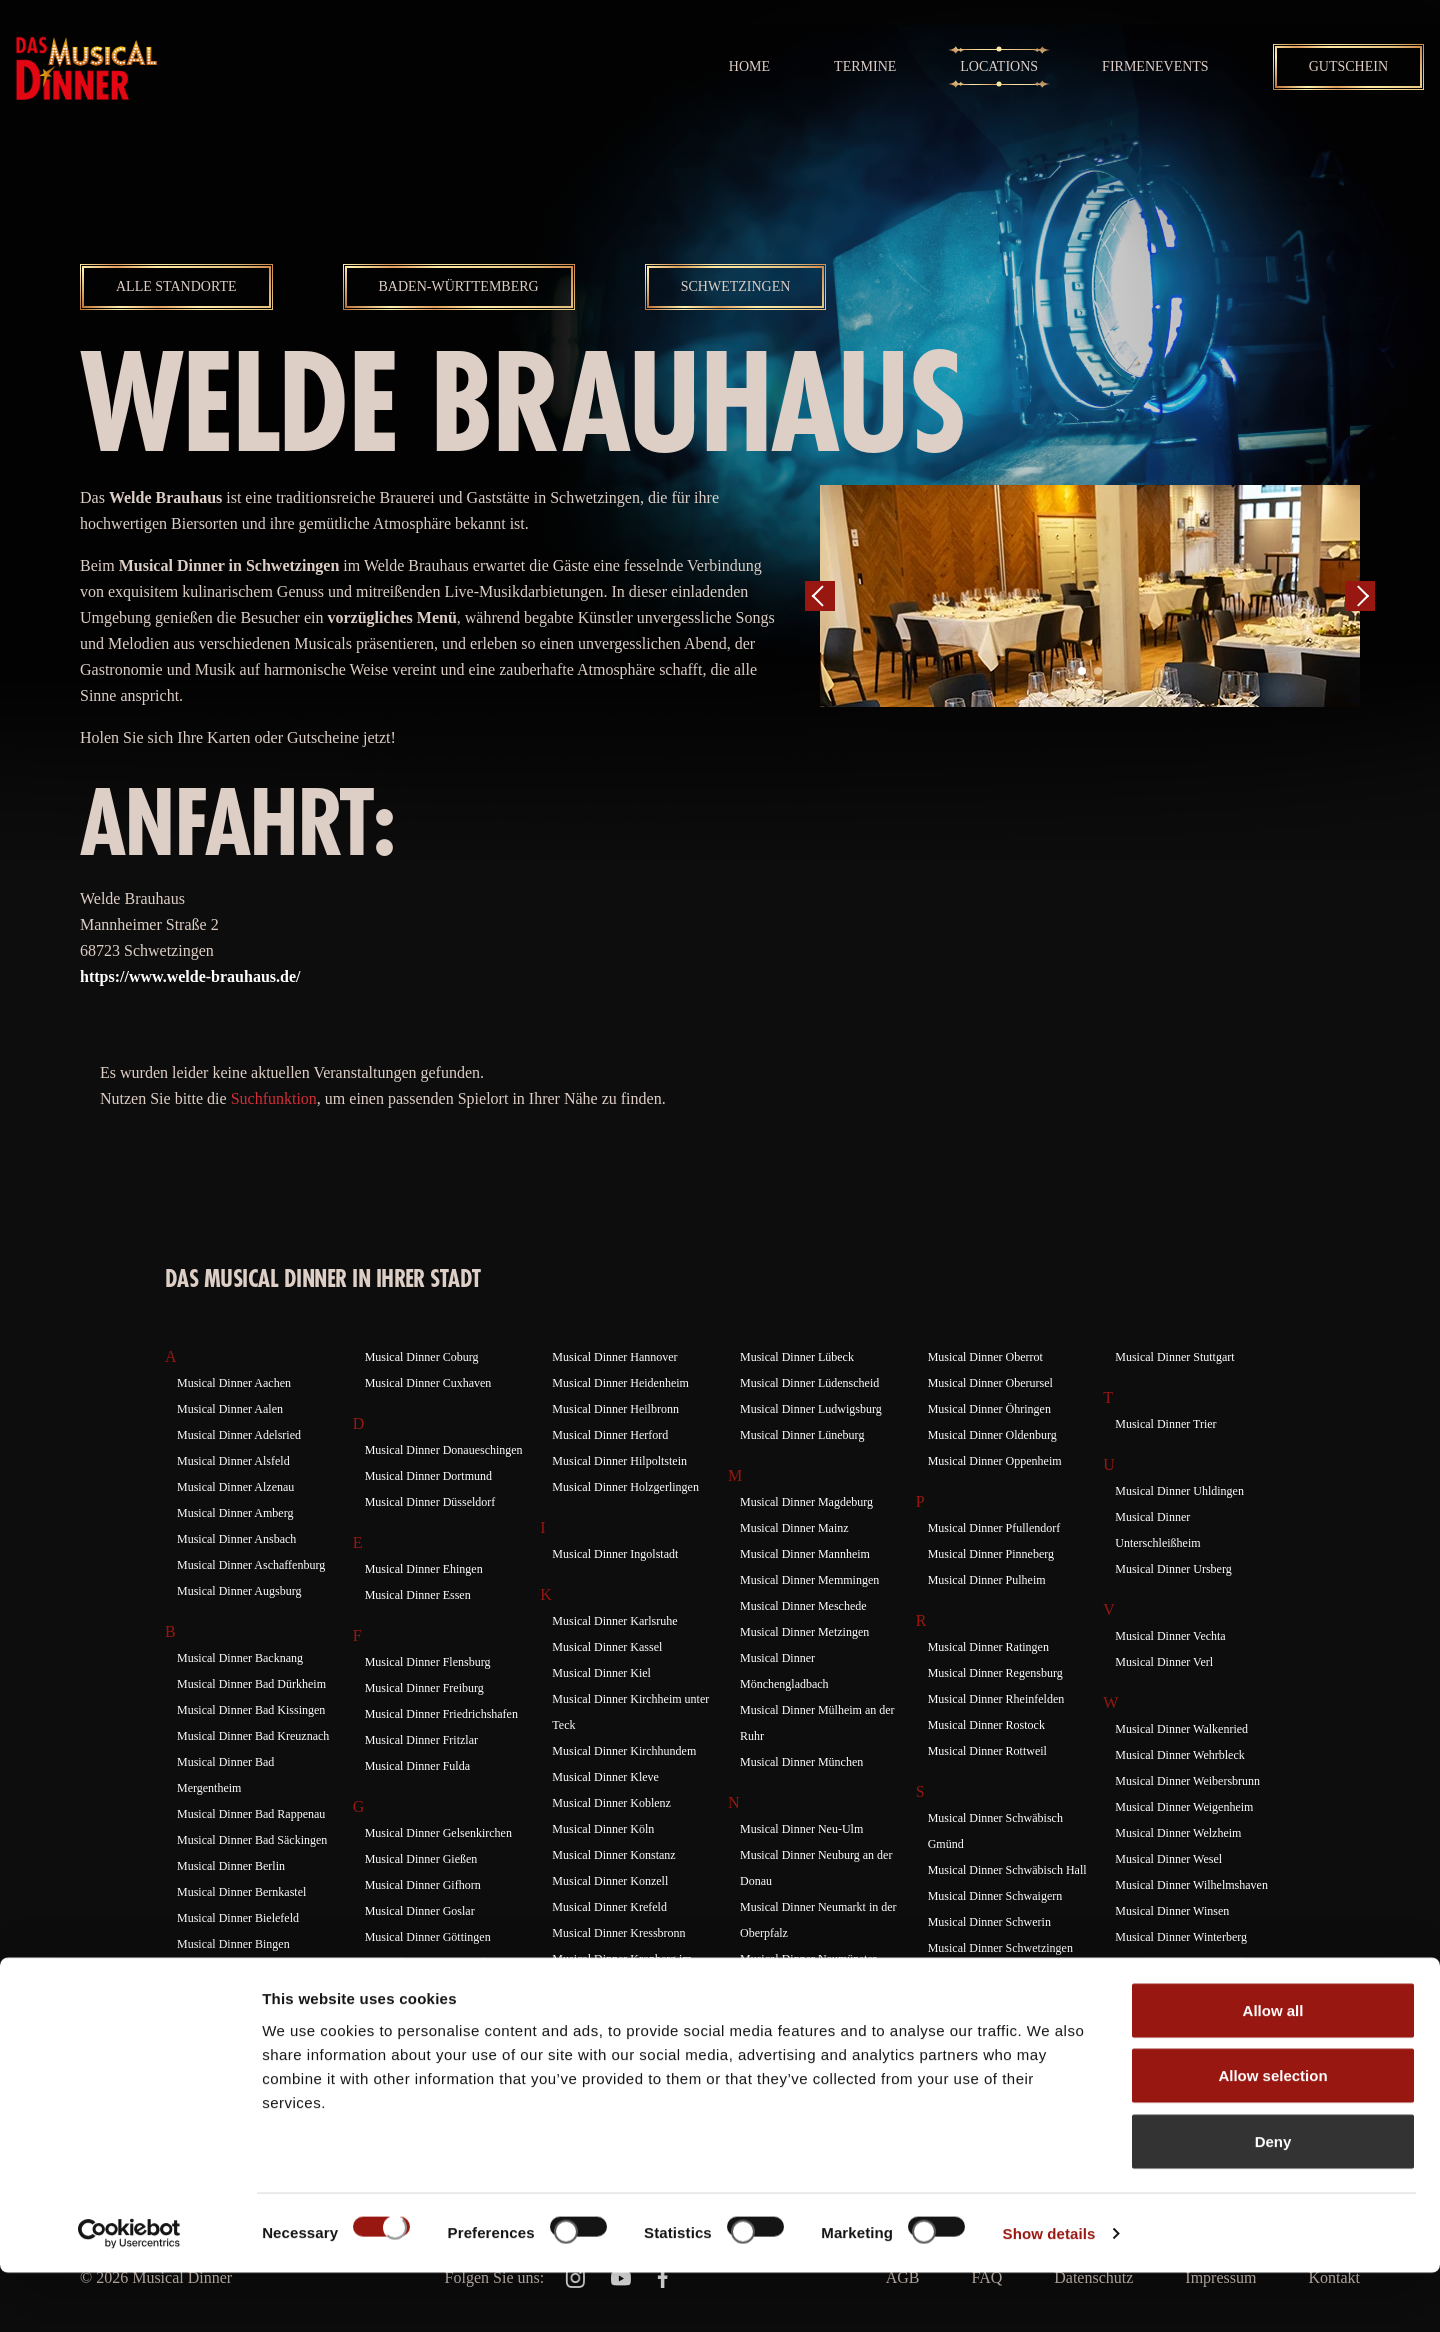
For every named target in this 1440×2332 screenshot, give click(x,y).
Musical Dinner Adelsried (239, 1435)
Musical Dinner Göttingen (428, 1937)
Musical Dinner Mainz (794, 1528)
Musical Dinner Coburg (422, 1357)
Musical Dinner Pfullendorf (994, 1528)
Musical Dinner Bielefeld (238, 1918)
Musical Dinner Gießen (421, 1859)
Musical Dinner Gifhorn (423, 1885)
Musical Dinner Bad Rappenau (251, 1814)
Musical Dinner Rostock (986, 1725)
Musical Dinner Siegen (983, 2000)
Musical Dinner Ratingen (988, 1647)
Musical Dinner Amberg (235, 1513)
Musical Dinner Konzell (610, 1881)
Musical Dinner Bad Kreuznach (253, 1736)
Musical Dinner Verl (1164, 1662)
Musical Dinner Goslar (420, 1911)
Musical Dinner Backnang (240, 1658)
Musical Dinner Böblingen (241, 1970)
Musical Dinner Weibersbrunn (1187, 1781)
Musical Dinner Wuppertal (1179, 1963)
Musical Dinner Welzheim (1178, 1833)
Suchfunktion (274, 1098)
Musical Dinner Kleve (605, 1777)
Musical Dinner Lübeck (797, 1357)
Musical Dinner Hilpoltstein (619, 1461)
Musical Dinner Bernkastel (241, 1892)
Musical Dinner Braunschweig (250, 1996)
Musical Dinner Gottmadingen (438, 1963)
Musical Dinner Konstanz (613, 1855)
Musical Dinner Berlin (231, 1866)
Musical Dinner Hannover (614, 1357)
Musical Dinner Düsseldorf (430, 1502)
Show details (1049, 2292)
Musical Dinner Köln (603, 1829)
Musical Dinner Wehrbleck (1179, 1755)
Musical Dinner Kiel (601, 1673)
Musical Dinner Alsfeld (233, 1461)
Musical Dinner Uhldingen (1179, 1491)
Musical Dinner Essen (418, 1595)
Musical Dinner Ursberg (1173, 1569)
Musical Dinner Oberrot (985, 1357)
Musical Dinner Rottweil (987, 1751)
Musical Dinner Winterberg (1181, 1937)
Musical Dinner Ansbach (236, 1539)
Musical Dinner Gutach (421, 1989)
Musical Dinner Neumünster (808, 1959)
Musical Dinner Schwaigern (995, 1896)
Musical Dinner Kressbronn (618, 1933)
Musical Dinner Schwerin (989, 1922)
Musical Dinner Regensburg (995, 1673)
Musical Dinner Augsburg (239, 1591)
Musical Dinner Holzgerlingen (625, 1487)
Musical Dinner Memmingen (809, 1580)
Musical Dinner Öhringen (989, 1409)
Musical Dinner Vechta (1170, 1636)
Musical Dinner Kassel (607, 1647)
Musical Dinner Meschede (803, 1606)
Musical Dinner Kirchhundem (624, 1751)
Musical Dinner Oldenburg (992, 1435)
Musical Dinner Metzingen (804, 1632)
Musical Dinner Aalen (230, 1409)
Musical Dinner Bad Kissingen (251, 1710)
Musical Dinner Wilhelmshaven (1191, 1885)
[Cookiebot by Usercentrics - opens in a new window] (129, 2293)
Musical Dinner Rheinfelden (996, 1699)
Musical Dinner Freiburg (424, 1688)
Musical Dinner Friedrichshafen (441, 1714)
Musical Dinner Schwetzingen (1000, 1948)
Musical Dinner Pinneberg (991, 1554)
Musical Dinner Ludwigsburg (811, 1409)
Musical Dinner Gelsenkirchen (438, 1833)
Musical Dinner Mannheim (805, 1554)
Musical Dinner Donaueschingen (444, 1450)
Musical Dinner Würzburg (1178, 1989)
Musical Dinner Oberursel (990, 1383)
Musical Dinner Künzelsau (616, 2011)
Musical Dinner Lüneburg (802, 1435)
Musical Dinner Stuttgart (1174, 1357)
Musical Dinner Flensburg (428, 1662)
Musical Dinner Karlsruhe (614, 1621)
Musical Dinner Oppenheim (995, 1461)
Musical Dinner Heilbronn (615, 1409)
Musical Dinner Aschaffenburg (251, 1565)
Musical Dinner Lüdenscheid (809, 1383)
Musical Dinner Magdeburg (806, 1502)
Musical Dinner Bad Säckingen (252, 1840)
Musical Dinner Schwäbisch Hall (1007, 1870)
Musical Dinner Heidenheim (620, 1383)
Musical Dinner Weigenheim (1184, 1807)
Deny (1273, 2200)
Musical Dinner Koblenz (611, 1803)
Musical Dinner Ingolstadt (615, 1554)
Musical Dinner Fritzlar (421, 1740)
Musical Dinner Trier (1165, 1424)
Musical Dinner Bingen (233, 1944)
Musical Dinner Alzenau (235, 1487)
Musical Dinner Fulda (417, 1766)
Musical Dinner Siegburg (988, 1974)
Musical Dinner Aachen (234, 1383)
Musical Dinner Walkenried (1181, 1729)
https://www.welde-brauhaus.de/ (190, 976)
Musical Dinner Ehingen (424, 1569)
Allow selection (1272, 2135)
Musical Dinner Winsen (1172, 1911)
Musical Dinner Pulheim (987, 1580)
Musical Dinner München (801, 1762)
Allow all (1273, 2069)
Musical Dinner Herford (610, 1435)
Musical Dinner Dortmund (428, 1476)
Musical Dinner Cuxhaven (428, 1383)
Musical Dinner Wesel (1168, 1859)
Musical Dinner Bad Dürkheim (251, 1684)
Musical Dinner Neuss (793, 1985)
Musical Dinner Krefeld (609, 1907)
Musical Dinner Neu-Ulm (801, 1829)
